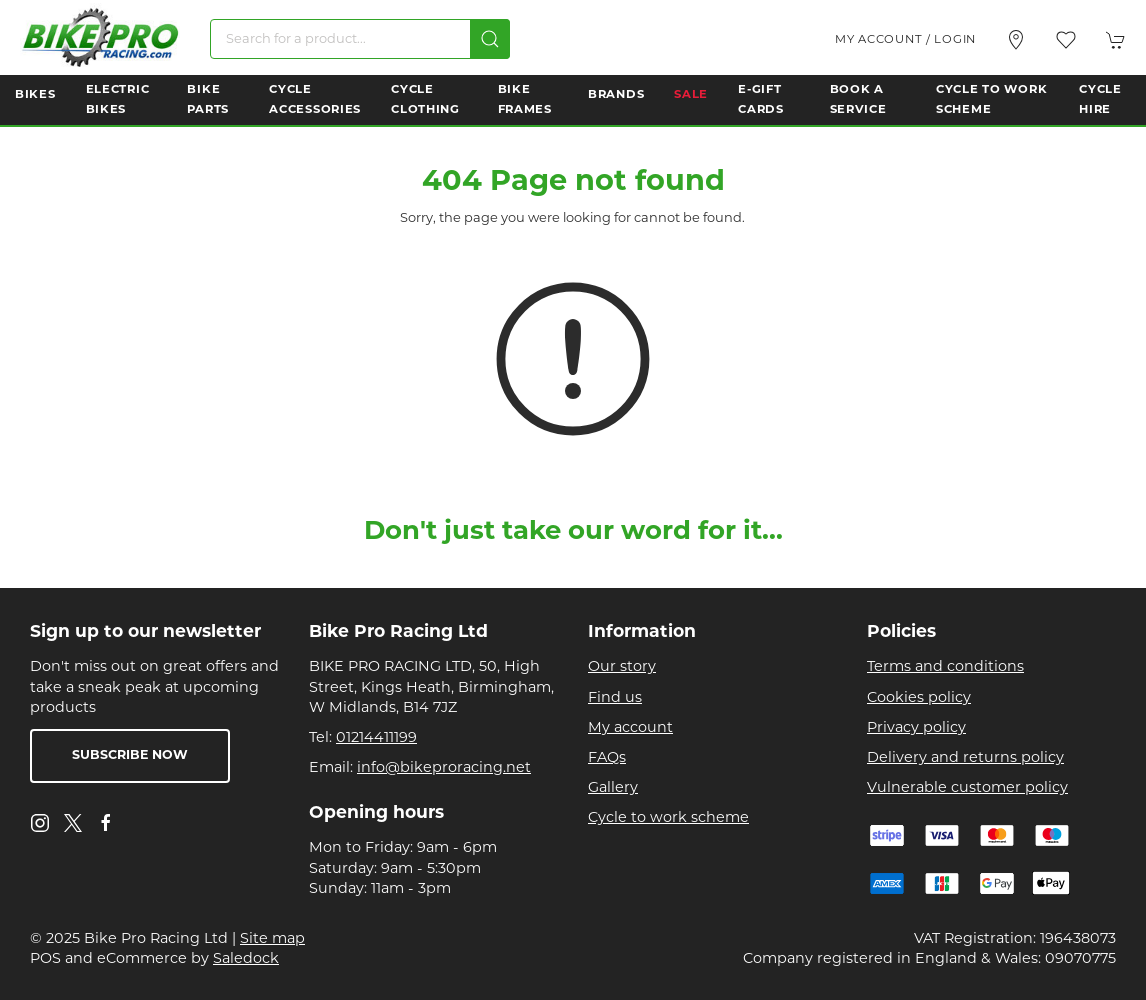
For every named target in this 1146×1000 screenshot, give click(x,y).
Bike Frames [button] (525, 100)
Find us (615, 698)
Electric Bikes (118, 100)
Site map (272, 939)
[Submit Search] (490, 39)
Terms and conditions (945, 667)
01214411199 (376, 738)
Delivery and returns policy (965, 758)
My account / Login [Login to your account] (905, 40)
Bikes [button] (35, 95)
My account (630, 728)
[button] (1066, 40)
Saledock (246, 959)
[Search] (360, 39)
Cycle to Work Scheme (991, 100)
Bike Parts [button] (208, 100)
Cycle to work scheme (668, 818)
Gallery (613, 788)
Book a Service (858, 100)
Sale (691, 95)
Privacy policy (916, 728)
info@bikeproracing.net (444, 768)
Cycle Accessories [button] (315, 100)
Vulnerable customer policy (967, 788)
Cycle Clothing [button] (425, 100)
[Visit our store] (1016, 40)
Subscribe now (130, 756)
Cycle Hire (1100, 100)
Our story (622, 667)
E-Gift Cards (761, 100)
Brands (616, 95)
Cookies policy (919, 698)
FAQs (607, 758)
